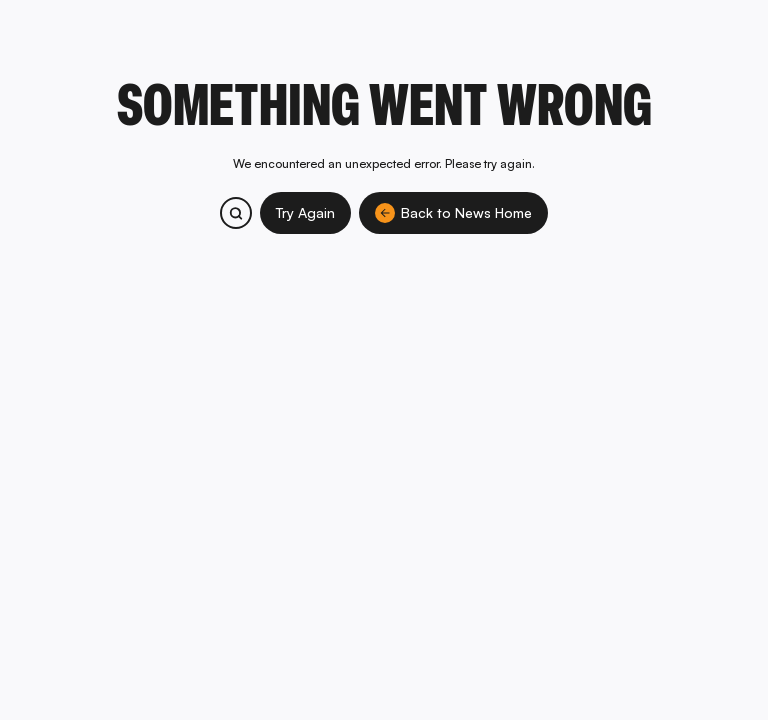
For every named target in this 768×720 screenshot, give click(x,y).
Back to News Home (453, 213)
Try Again (305, 212)
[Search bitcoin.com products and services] (236, 213)
